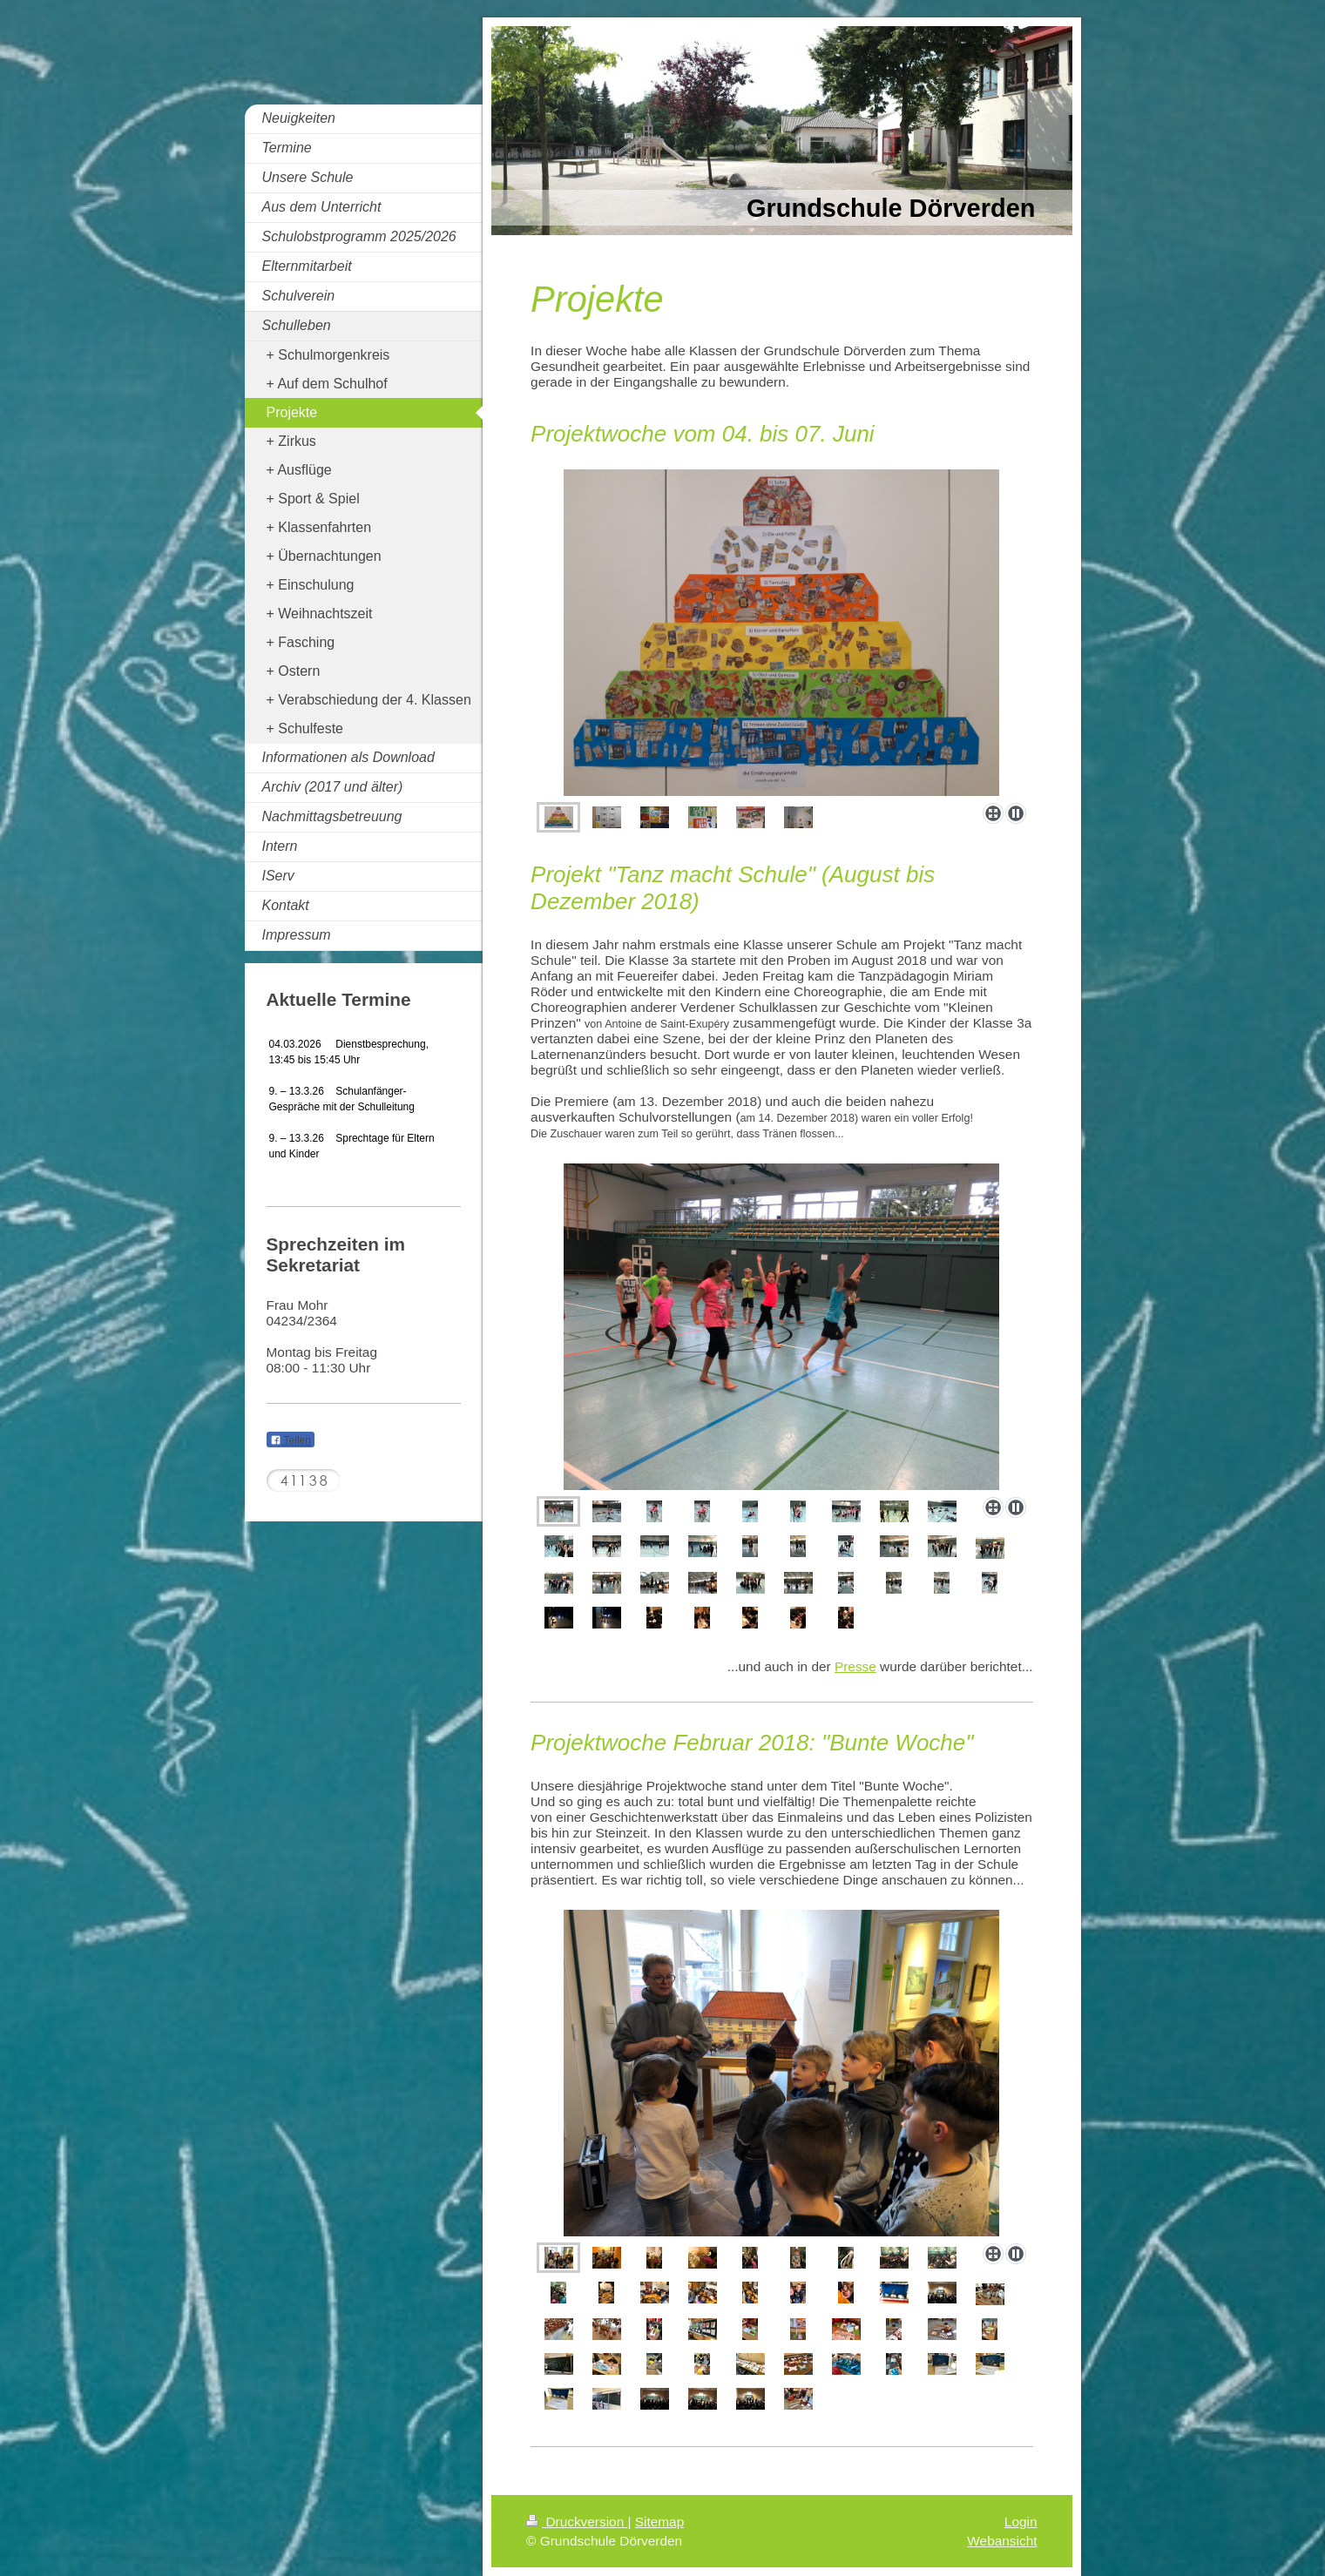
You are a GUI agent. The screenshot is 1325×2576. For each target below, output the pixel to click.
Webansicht (1002, 2540)
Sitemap (659, 2521)
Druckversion (576, 2521)
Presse (855, 1666)
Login (1021, 2521)
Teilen (290, 1440)
